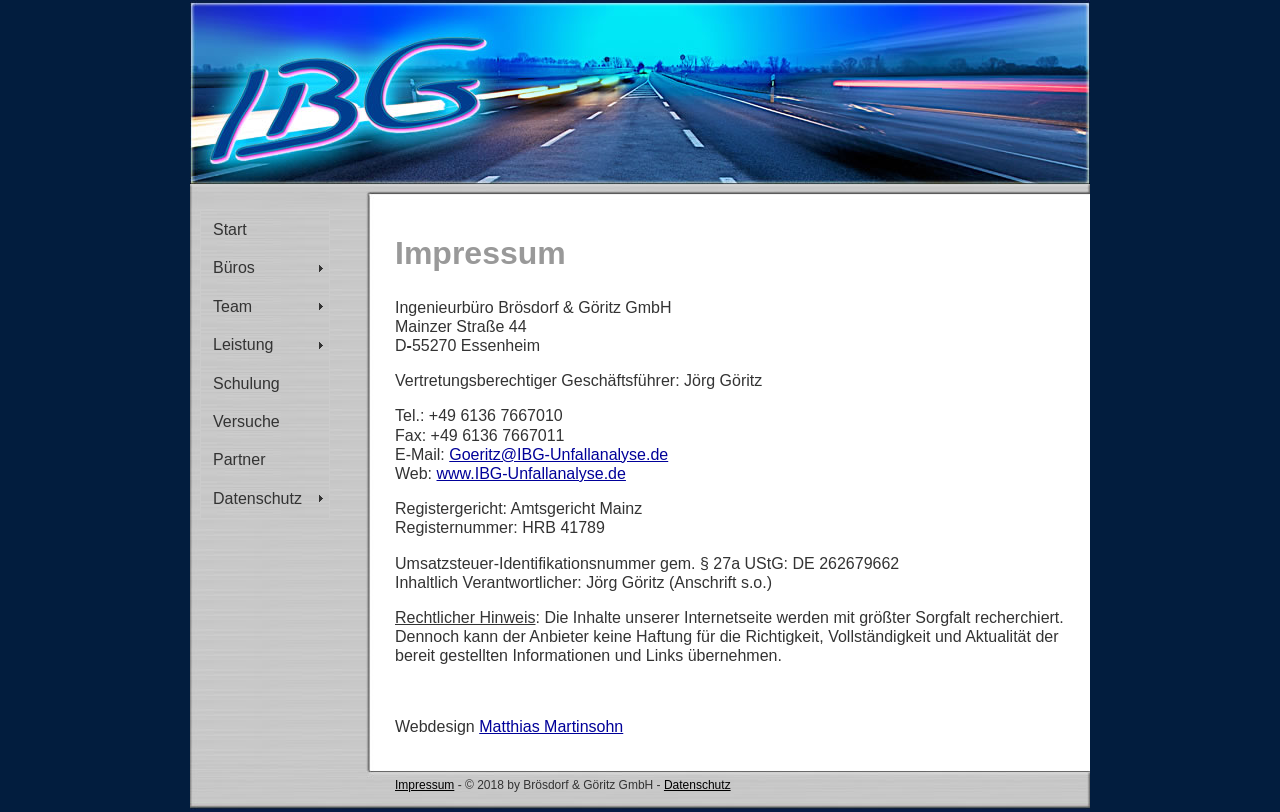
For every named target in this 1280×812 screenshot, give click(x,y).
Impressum (424, 785)
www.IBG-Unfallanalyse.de (531, 473)
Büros (234, 267)
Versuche (246, 421)
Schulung (246, 383)
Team (232, 306)
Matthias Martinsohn (551, 726)
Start (230, 229)
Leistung (243, 344)
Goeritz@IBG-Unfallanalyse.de (558, 454)
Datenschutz (257, 498)
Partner (239, 459)
